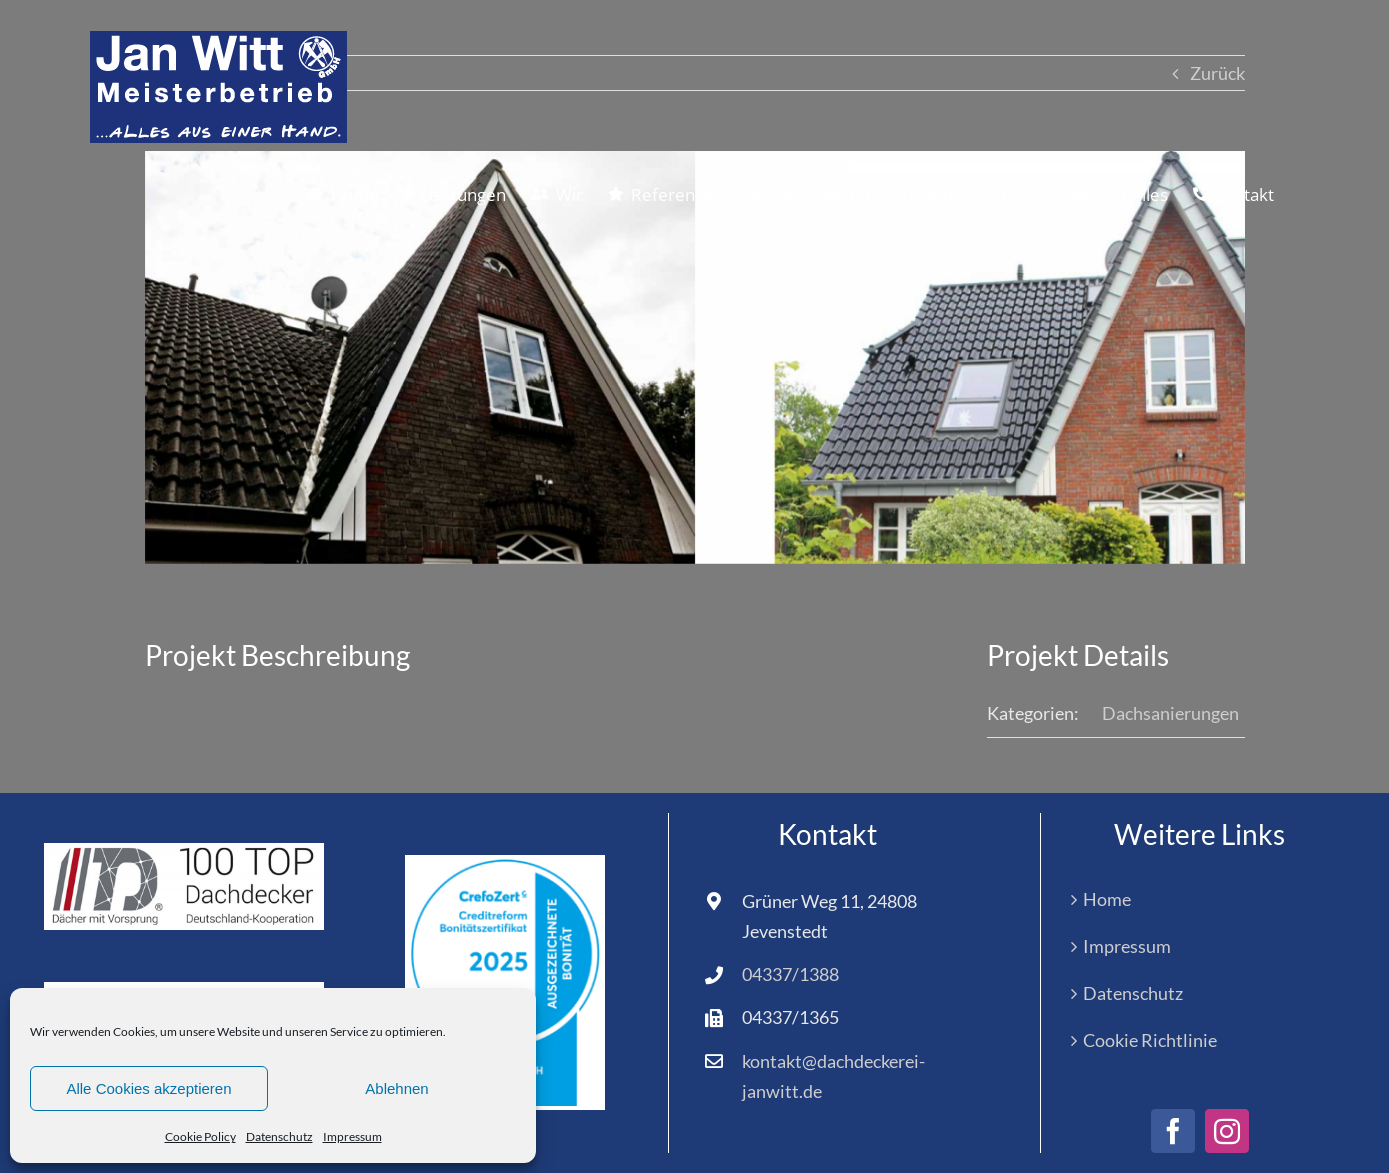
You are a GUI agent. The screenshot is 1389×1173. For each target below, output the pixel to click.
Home (1107, 899)
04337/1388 (790, 974)
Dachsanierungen (1170, 713)
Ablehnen (396, 1088)
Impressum (352, 1136)
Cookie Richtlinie (1150, 1040)
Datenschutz (279, 1136)
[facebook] (1173, 1131)
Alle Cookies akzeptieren (148, 1088)
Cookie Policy (200, 1136)
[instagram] (1227, 1131)
